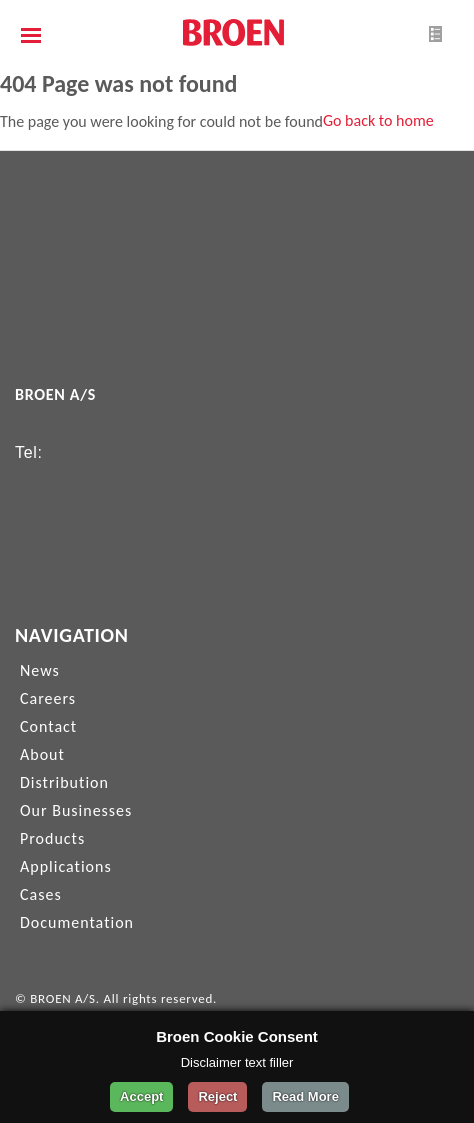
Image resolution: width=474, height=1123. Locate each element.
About (42, 754)
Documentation (77, 922)
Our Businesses (76, 810)
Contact (48, 726)
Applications (66, 866)
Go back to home (378, 120)
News (40, 670)
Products (52, 838)
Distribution (64, 782)
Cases (41, 894)
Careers (48, 698)
